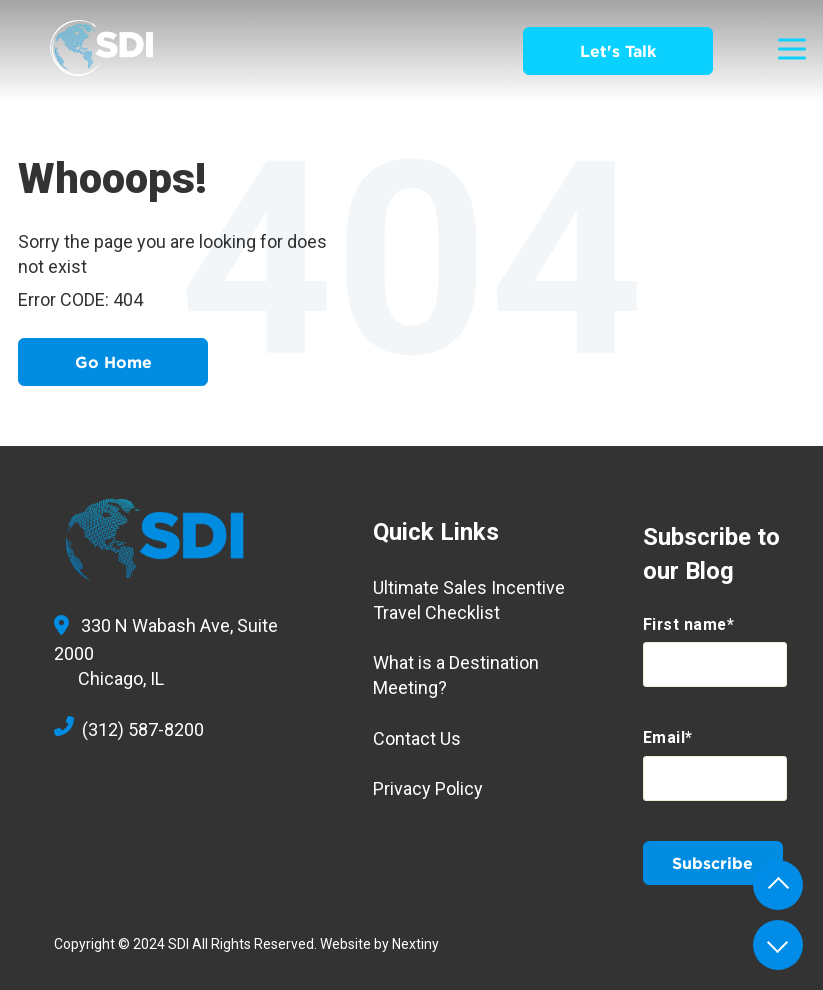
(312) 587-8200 (129, 729)
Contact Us (417, 738)
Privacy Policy (428, 788)
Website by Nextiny (379, 944)
